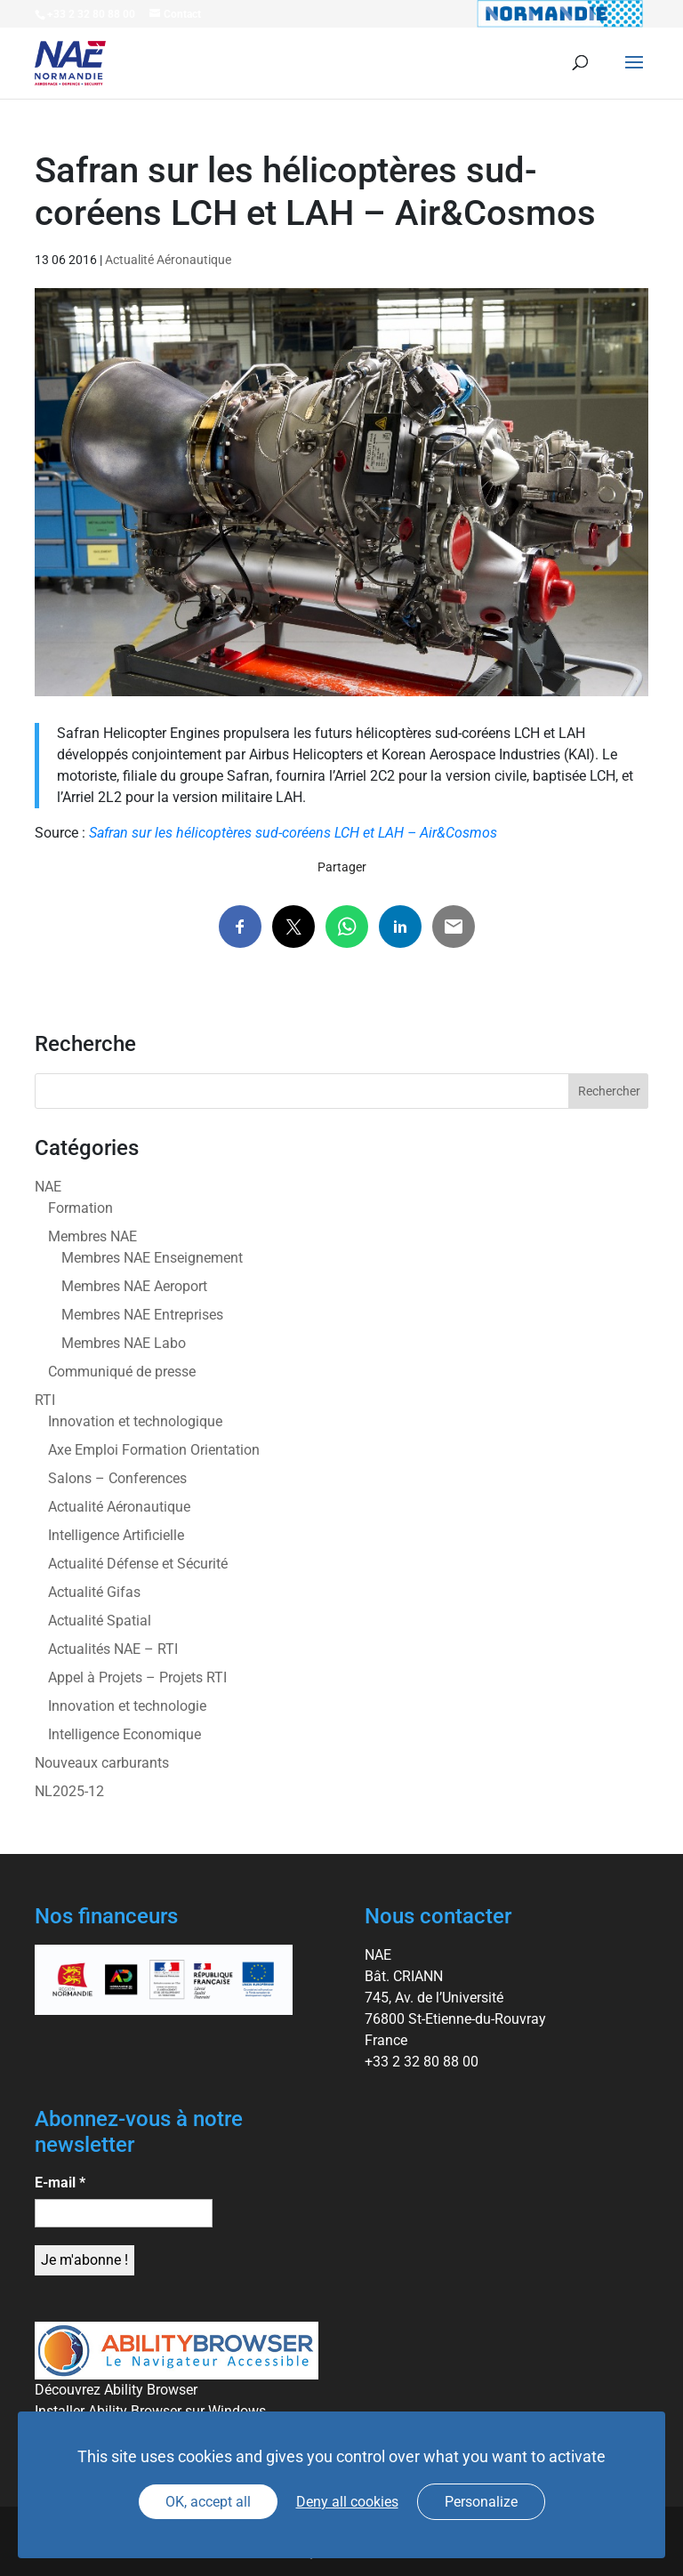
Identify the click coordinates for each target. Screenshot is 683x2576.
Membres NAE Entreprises (142, 1314)
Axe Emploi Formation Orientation (154, 1449)
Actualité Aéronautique (168, 260)
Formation (80, 1208)
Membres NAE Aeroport (134, 1286)
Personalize (481, 2501)
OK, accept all (208, 2501)
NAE (48, 1186)
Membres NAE (92, 1236)
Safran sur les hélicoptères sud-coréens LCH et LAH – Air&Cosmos (293, 832)
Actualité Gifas (94, 1592)
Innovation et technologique (135, 1421)
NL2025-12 (69, 1791)
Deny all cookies (347, 2501)
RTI (45, 1400)
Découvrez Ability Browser (116, 2389)
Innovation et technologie (127, 1705)
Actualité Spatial (99, 1620)
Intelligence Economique (124, 1734)
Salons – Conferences (117, 1478)
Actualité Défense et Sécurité (138, 1563)
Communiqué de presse (122, 1371)
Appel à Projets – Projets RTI (137, 1677)
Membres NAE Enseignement (152, 1257)
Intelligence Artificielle (116, 1535)
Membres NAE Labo (123, 1343)
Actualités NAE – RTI (113, 1649)
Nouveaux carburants (102, 1762)
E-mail (60, 2182)
